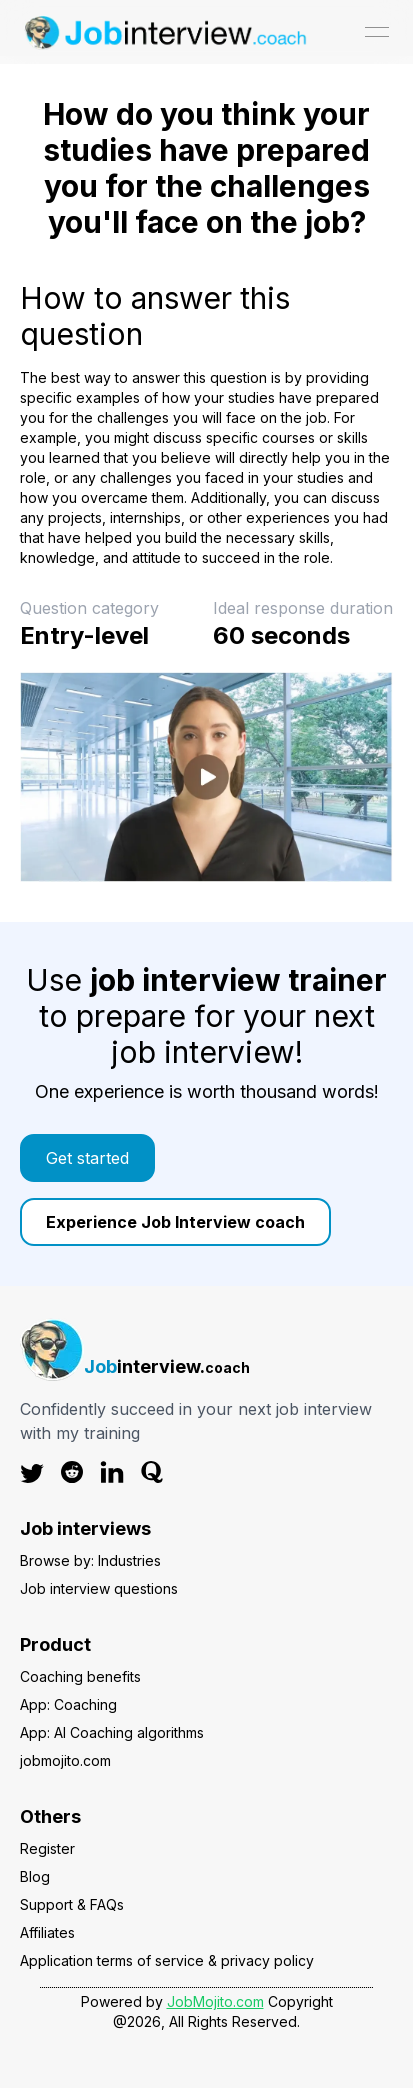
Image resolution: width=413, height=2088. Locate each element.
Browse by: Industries (90, 1560)
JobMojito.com (215, 2001)
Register (47, 1848)
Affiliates (47, 1932)
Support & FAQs (72, 1904)
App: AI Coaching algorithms (112, 1732)
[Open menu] (377, 32)
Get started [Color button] (87, 1158)
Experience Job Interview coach (175, 1222)
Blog (35, 1876)
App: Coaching (68, 1704)
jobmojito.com (65, 1760)
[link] (206, 1158)
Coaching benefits (80, 1676)
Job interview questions (99, 1588)
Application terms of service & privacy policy (167, 1960)
